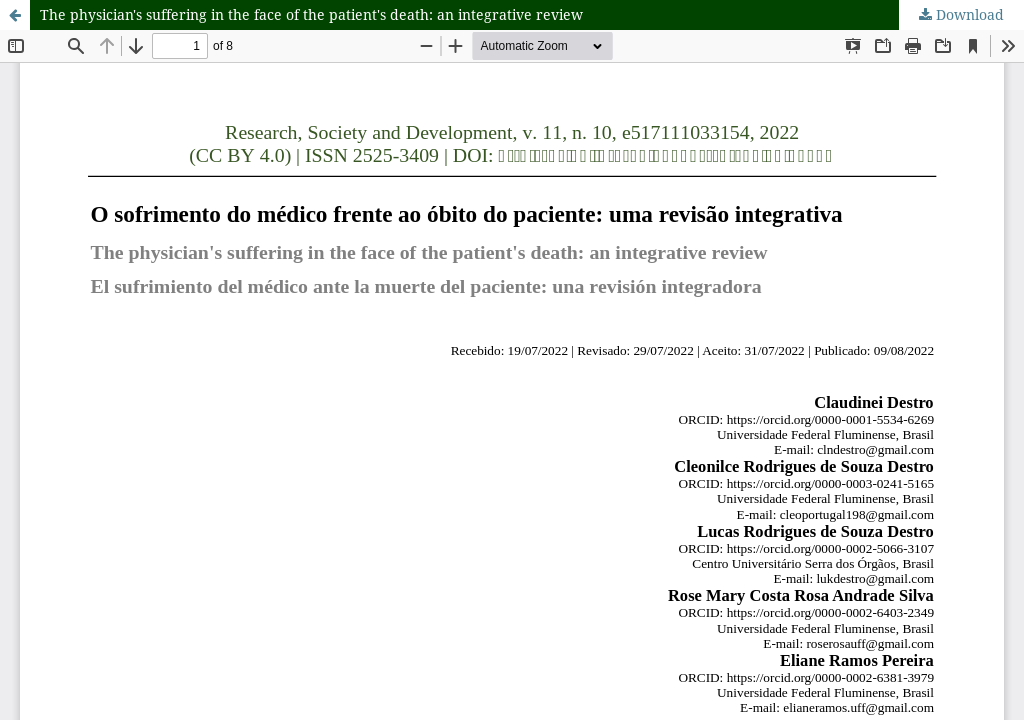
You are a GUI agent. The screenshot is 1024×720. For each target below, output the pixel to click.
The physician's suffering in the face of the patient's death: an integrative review (311, 14)
